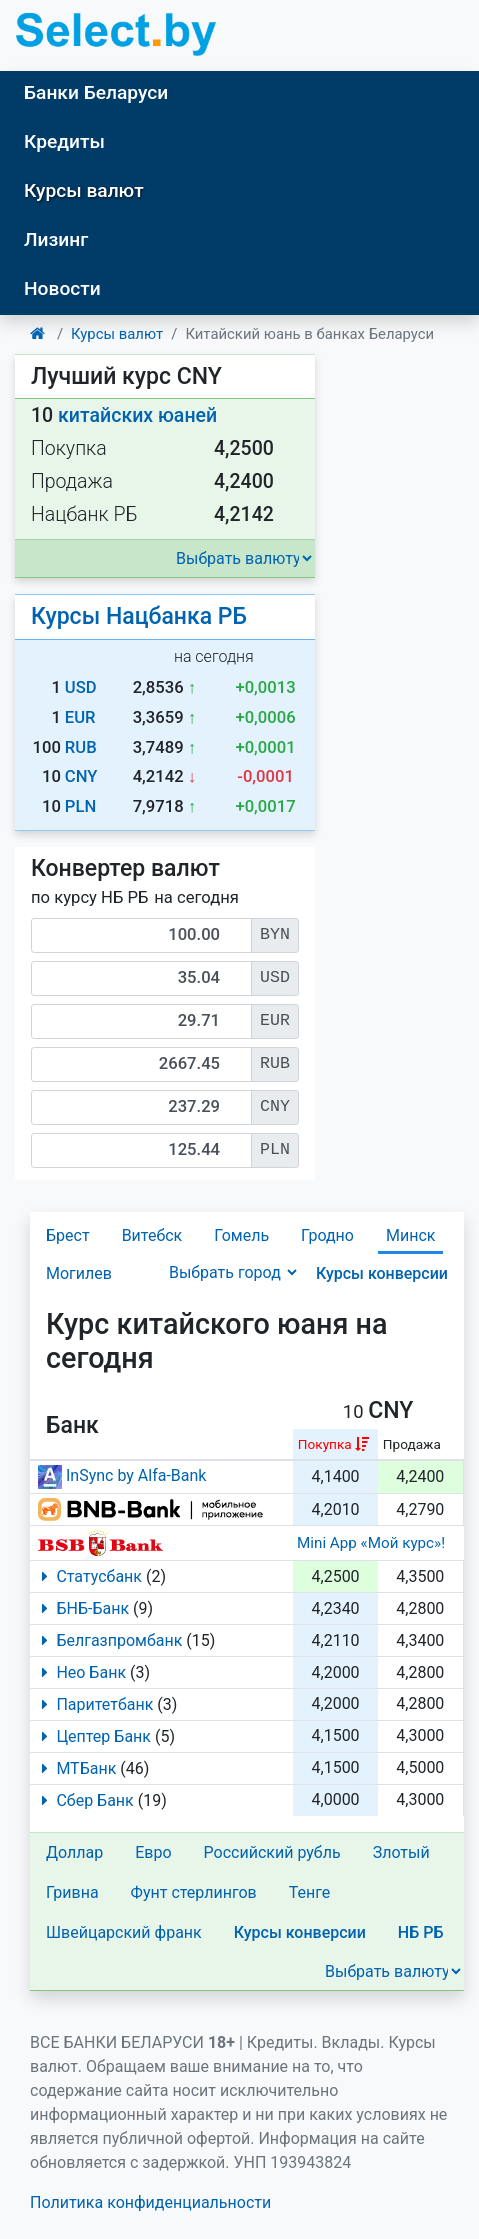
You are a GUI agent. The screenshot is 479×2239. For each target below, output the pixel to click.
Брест (68, 1235)
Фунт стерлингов (194, 1892)
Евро (153, 1852)
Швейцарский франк (124, 1932)
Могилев (79, 1273)
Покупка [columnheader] (325, 1444)
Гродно (327, 1235)
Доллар (74, 1852)
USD (81, 687)
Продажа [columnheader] (412, 1444)
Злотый (401, 1852)
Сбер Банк (84, 1800)
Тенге (310, 1892)
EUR (80, 717)
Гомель (241, 1235)
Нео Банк (80, 1672)
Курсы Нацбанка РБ (139, 616)
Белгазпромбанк (108, 1640)
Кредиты (64, 141)
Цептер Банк (92, 1736)
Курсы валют (84, 190)
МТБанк (75, 1768)
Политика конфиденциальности (150, 2202)
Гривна (72, 1892)
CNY (81, 776)
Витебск (152, 1235)
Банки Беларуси (96, 92)
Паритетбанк (93, 1704)
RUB (81, 747)
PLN (80, 806)
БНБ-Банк (81, 1608)
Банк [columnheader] (72, 1425)
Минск (410, 1235)
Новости (62, 288)
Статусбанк (88, 1576)
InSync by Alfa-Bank (122, 1475)
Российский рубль (272, 1852)
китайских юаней (137, 415)
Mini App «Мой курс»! (371, 1543)
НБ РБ (421, 1932)
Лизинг (56, 239)
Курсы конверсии (382, 1273)
